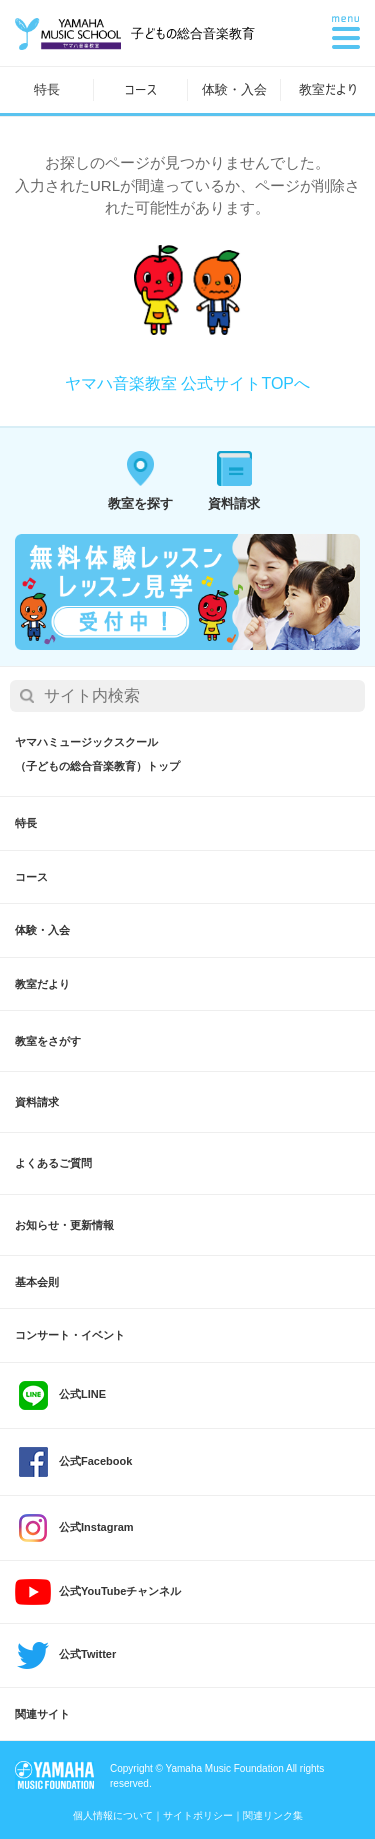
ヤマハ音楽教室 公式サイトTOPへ (187, 383)
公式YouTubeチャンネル (98, 1592)
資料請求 (37, 1102)
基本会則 (37, 1282)
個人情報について (113, 1815)
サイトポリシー (198, 1815)
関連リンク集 (273, 1815)
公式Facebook (73, 1462)
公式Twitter (65, 1655)
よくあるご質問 (53, 1163)
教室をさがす (48, 1041)
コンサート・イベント (70, 1335)
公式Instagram (74, 1528)
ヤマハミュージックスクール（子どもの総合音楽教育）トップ (97, 754)
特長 (47, 89)
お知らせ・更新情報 (64, 1225)
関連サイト (42, 1714)
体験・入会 (234, 89)
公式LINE (60, 1395)
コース (140, 89)
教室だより (328, 89)
